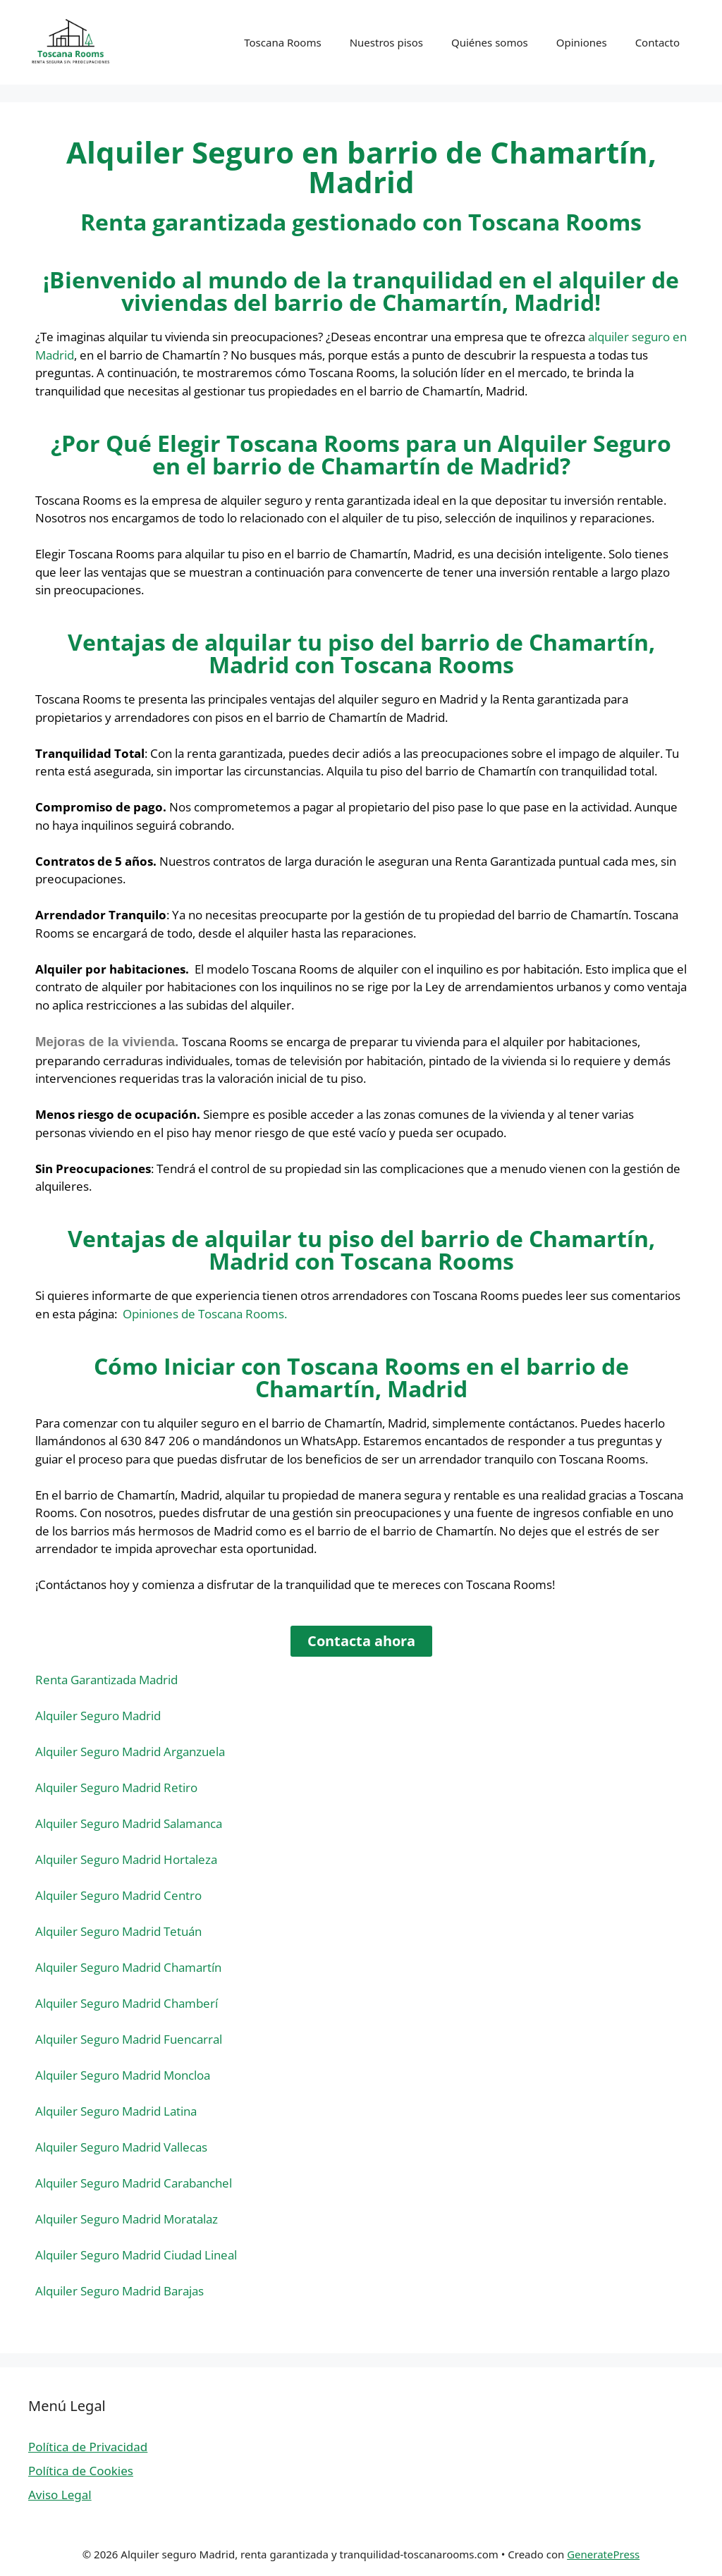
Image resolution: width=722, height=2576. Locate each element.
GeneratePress (603, 2554)
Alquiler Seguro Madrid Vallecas (121, 2147)
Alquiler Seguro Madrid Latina (116, 2111)
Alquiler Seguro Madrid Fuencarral (128, 2039)
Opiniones (581, 42)
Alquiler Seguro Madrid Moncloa (122, 2075)
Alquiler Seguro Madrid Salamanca (128, 1823)
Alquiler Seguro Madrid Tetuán (118, 1931)
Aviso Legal (60, 2494)
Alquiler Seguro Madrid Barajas (119, 2291)
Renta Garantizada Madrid (106, 1680)
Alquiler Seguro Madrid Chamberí (126, 2003)
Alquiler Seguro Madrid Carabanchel (133, 2183)
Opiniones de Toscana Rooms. (205, 1314)
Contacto (657, 42)
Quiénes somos (489, 42)
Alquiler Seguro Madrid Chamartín (128, 1967)
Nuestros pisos (386, 42)
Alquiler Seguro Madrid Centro (118, 1895)
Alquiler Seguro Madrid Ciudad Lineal (136, 2255)
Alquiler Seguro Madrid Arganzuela (130, 1751)
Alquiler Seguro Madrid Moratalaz (126, 2219)
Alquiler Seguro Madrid (98, 1715)
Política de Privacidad (87, 2447)
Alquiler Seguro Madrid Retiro (116, 1787)
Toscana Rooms (282, 42)
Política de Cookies (80, 2470)
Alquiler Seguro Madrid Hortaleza (126, 1859)
